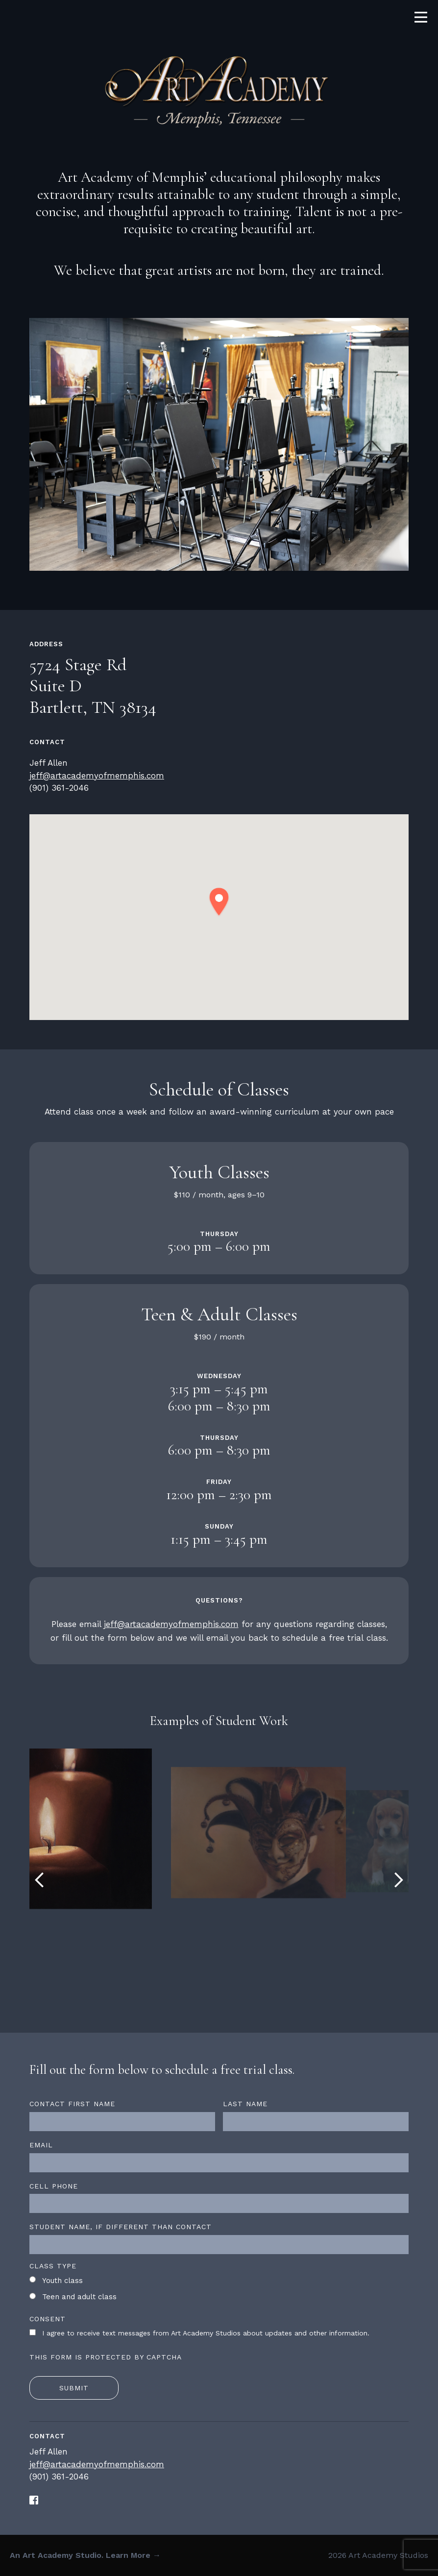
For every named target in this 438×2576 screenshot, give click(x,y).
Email (41, 2145)
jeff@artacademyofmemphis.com (96, 775)
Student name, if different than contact (120, 2227)
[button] (219, 902)
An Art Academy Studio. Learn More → (85, 2555)
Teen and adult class (79, 2296)
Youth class (62, 2280)
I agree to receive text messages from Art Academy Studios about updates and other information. (205, 2333)
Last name (245, 2104)
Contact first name (72, 2104)
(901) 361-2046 (59, 788)
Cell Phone (53, 2186)
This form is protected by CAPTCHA (105, 2357)
